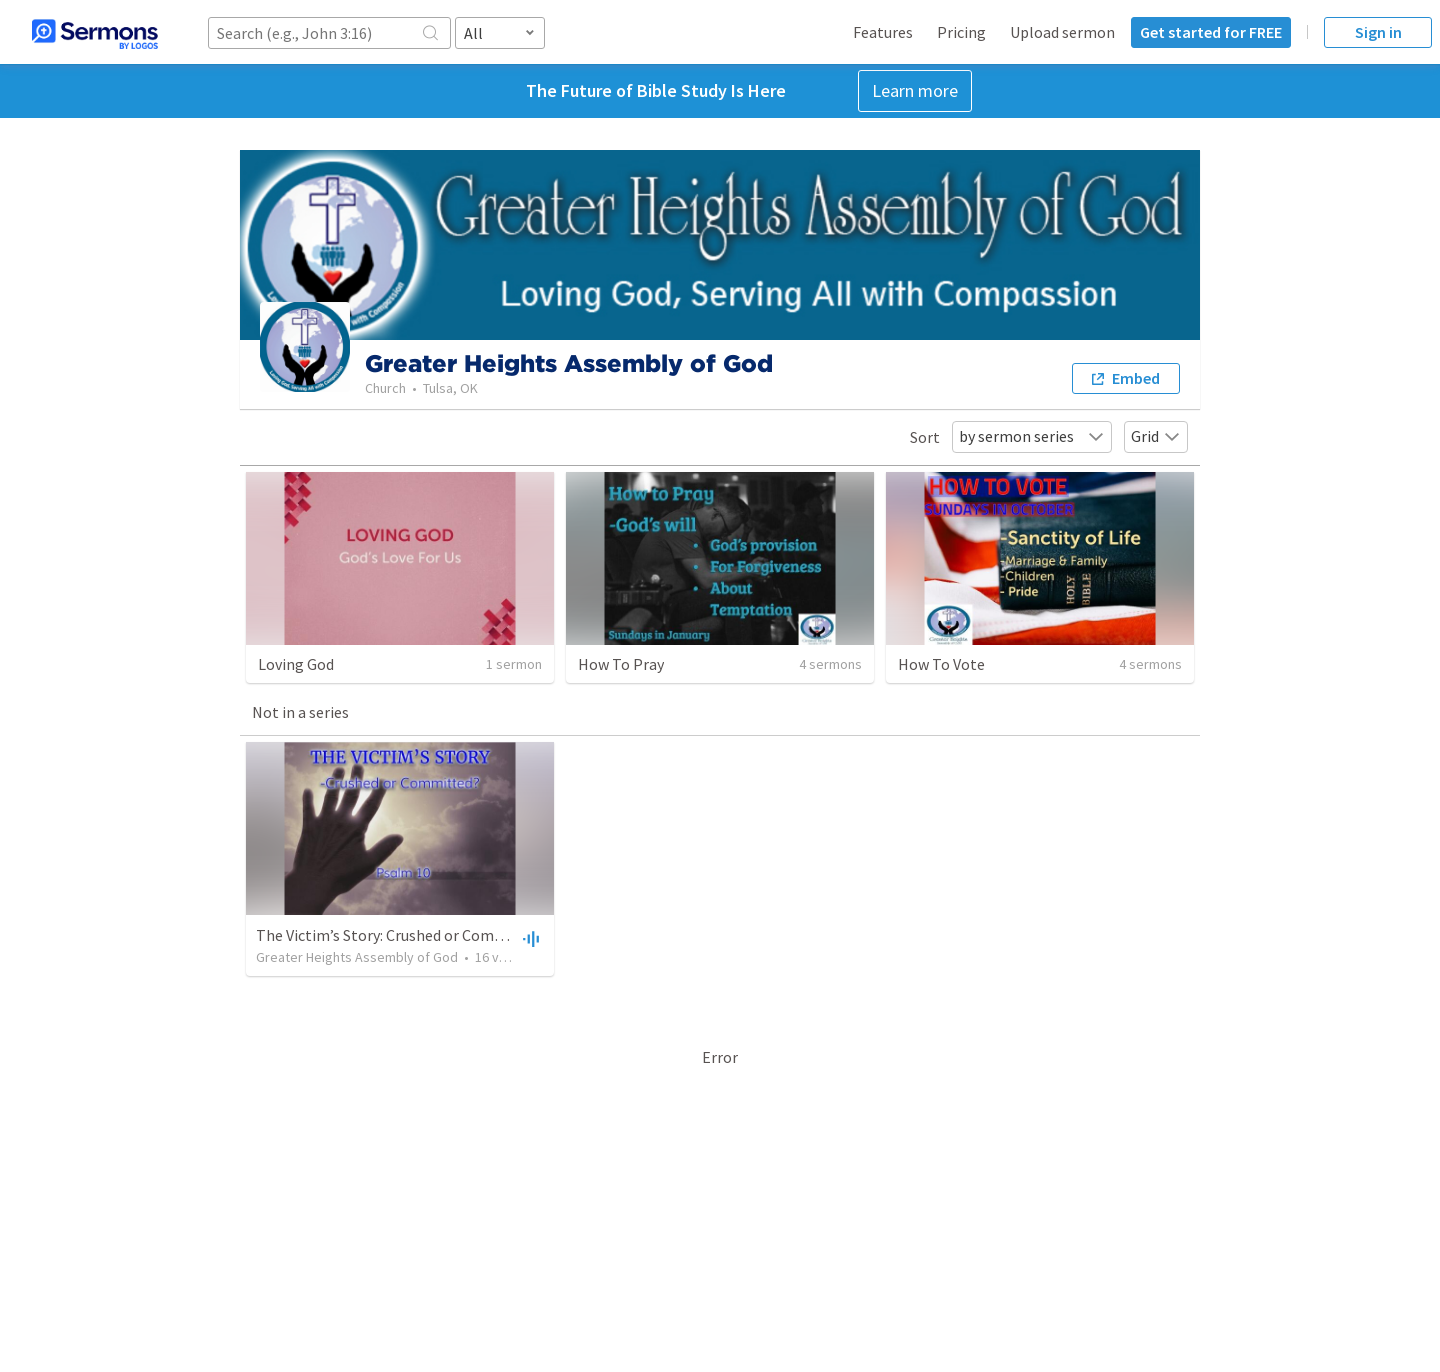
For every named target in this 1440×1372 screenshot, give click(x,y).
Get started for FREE (1211, 32)
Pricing (961, 32)
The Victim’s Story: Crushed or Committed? (402, 935)
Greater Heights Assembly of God (357, 957)
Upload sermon (1062, 32)
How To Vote (941, 664)
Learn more (915, 90)
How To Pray (621, 664)
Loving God (296, 664)
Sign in (1378, 32)
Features (883, 32)
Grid (1156, 436)
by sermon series (1032, 436)
